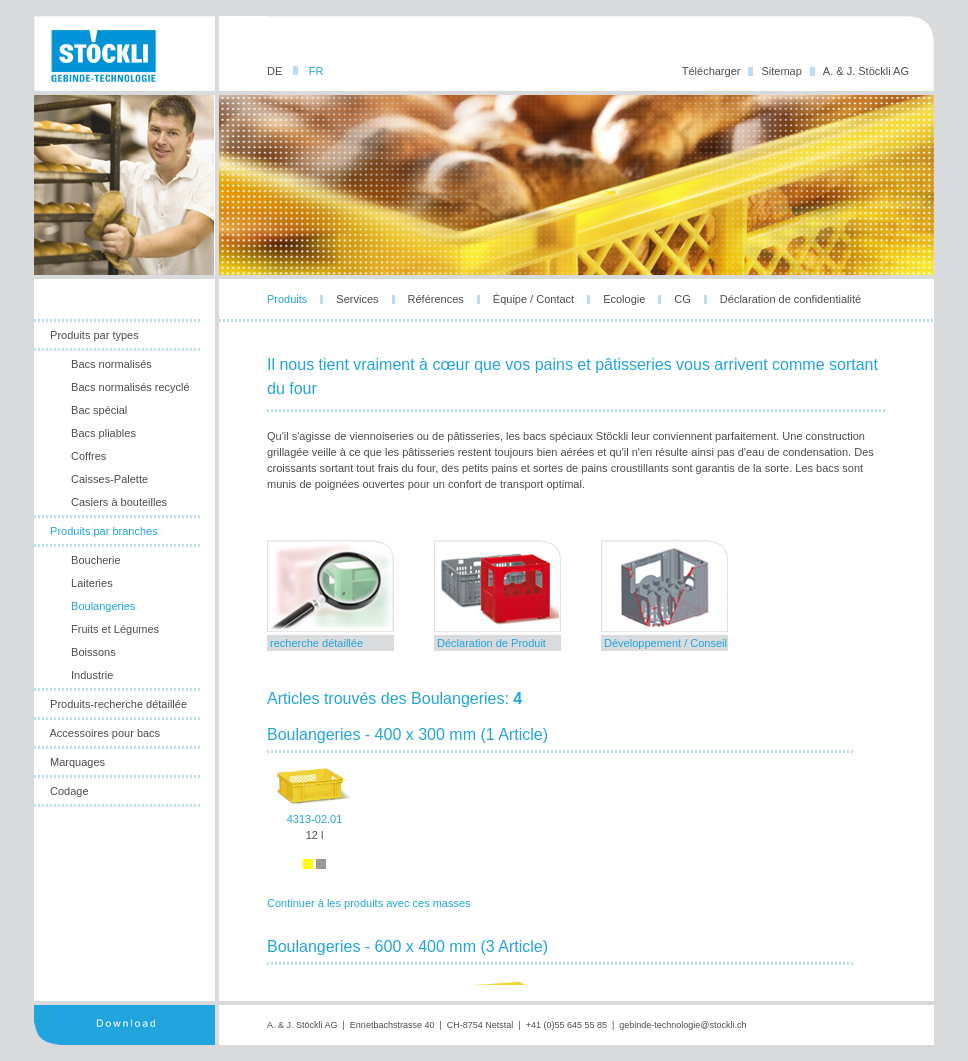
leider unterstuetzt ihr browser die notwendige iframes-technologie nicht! (576, 762)
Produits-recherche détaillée (118, 704)
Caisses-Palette (109, 479)
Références (436, 299)
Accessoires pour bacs (104, 733)
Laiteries (92, 583)
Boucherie (96, 560)
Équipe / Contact (533, 299)
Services (357, 299)
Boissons (93, 652)
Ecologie (624, 299)
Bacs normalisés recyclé (130, 387)
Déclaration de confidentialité (790, 299)
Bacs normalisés (111, 364)
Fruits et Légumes (115, 629)
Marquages (77, 762)
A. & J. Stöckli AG (866, 71)
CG (682, 299)
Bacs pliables (103, 433)
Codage (69, 791)
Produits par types (94, 335)
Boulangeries (103, 606)
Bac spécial (99, 410)
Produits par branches (104, 531)
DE (276, 71)
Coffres (88, 456)
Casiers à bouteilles (119, 502)
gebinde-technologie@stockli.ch (682, 1025)
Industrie (92, 675)
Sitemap (781, 71)
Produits (287, 299)
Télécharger (711, 71)
